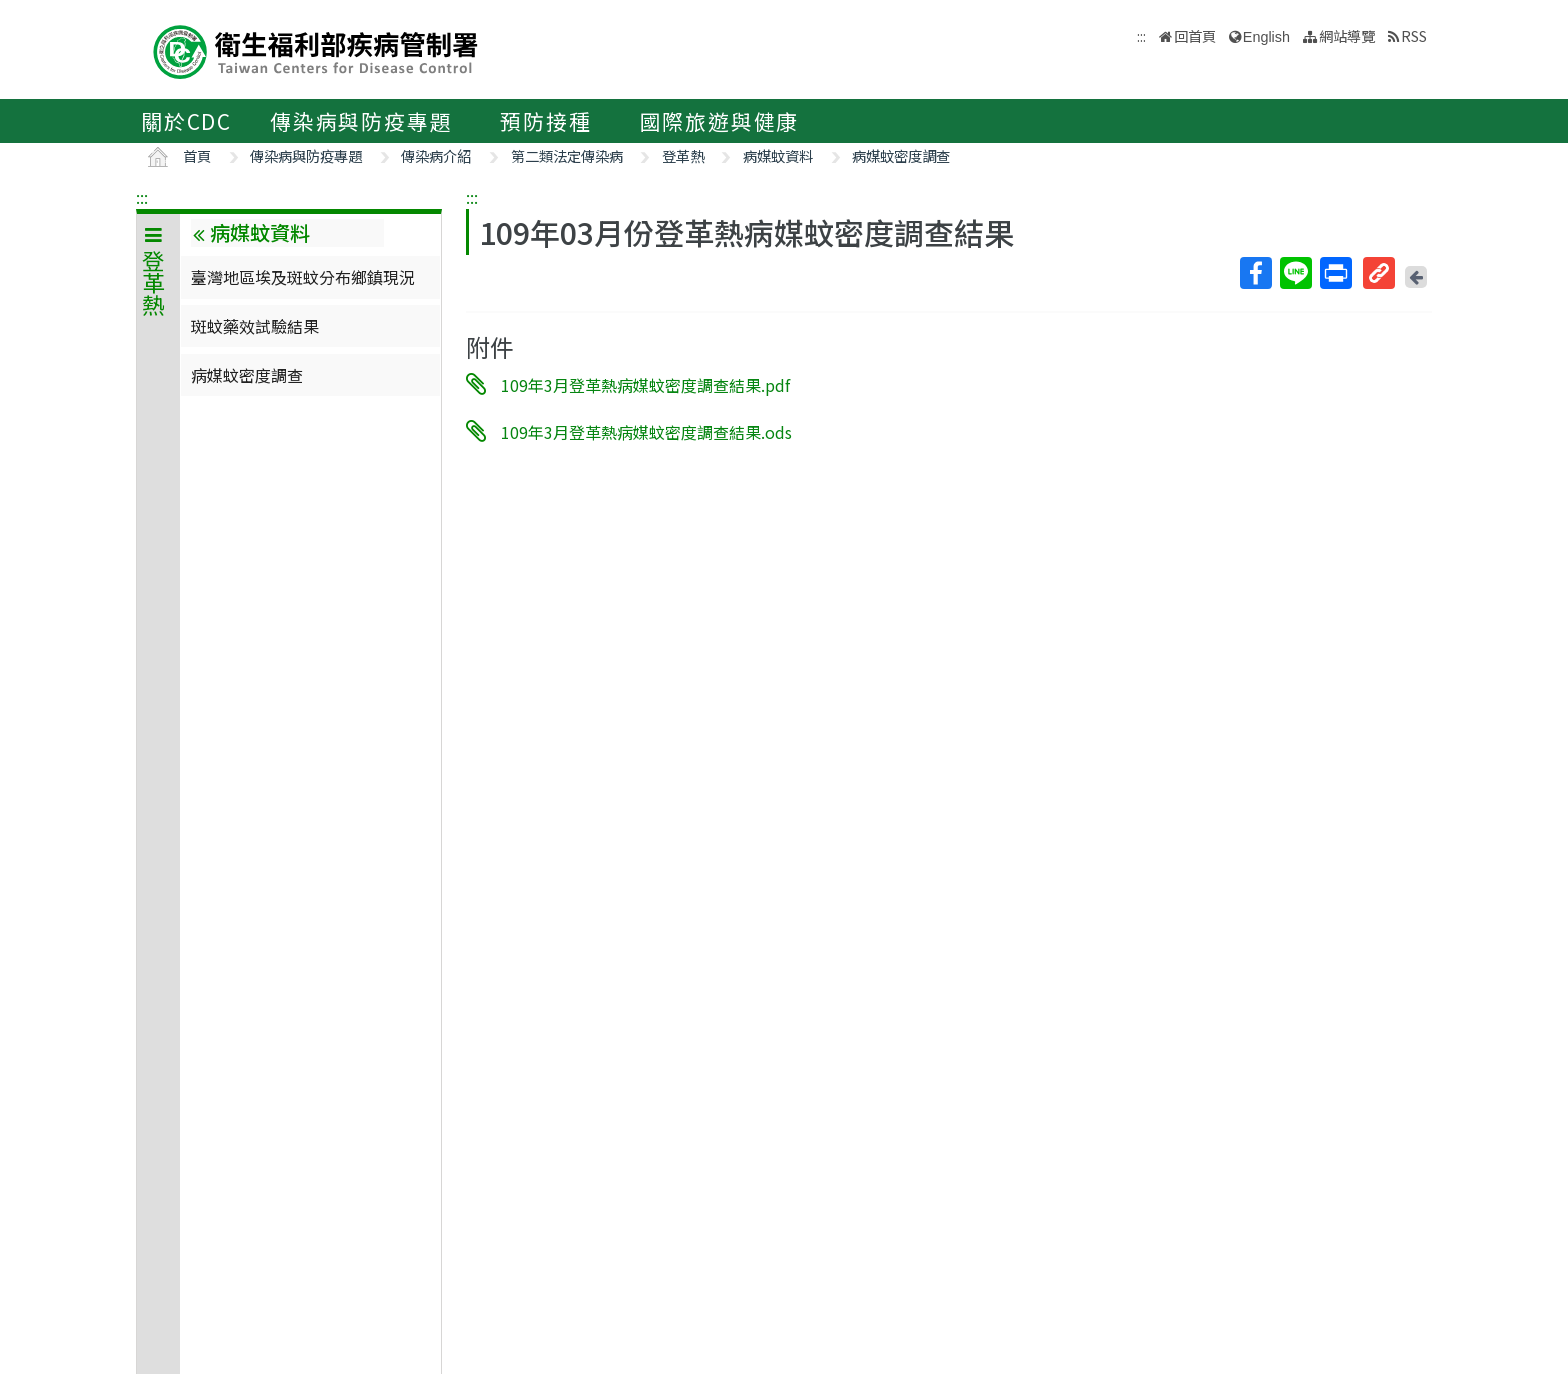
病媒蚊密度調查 (901, 155)
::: (142, 197)
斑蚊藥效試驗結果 (255, 326)
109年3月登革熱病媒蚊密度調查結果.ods (646, 431)
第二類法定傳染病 (567, 155)
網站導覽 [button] (1347, 35)
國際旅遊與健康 (720, 121)
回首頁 (1195, 35)
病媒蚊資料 (778, 155)
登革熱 (683, 155)
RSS (1414, 35)
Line (1295, 273)
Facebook (1255, 273)
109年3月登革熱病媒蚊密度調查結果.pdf (645, 385)
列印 (1335, 273)
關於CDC (186, 121)
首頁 (197, 155)
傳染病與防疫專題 (361, 121)
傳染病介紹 (436, 155)
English (1266, 37)
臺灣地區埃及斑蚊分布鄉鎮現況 (303, 277)
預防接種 (545, 121)
